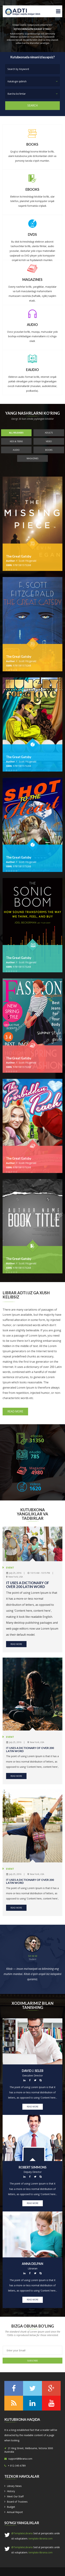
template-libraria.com (41, 2538)
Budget (11, 2506)
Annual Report (15, 2512)
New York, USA (14, 1576)
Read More (15, 1411)
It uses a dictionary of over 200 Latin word (27, 1585)
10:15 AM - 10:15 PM (39, 1572)
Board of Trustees (17, 2501)
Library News (14, 2486)
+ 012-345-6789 (17, 2465)
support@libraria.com (20, 2458)
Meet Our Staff (15, 2496)
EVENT (10, 1567)
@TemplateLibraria (22, 2533)
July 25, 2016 (13, 1572)
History (11, 2491)
